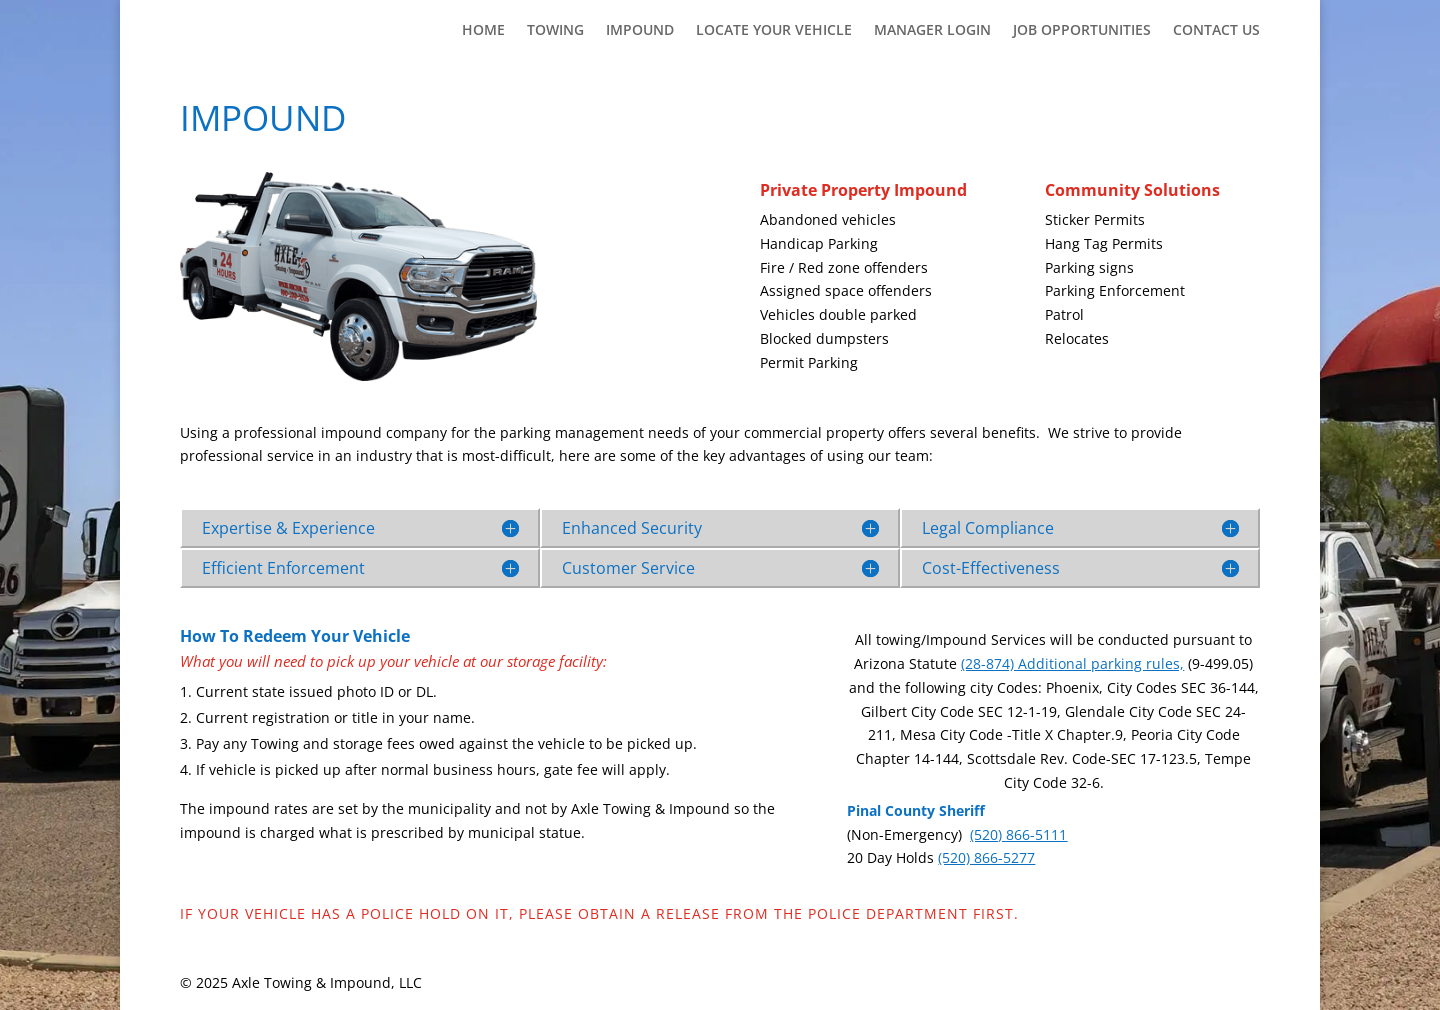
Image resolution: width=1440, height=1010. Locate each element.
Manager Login (932, 31)
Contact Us (1216, 31)
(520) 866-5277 (986, 857)
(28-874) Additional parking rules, (1072, 663)
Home (483, 31)
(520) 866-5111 (1018, 834)
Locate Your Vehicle (774, 31)
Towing (555, 31)
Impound (640, 31)
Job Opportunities (1082, 31)
